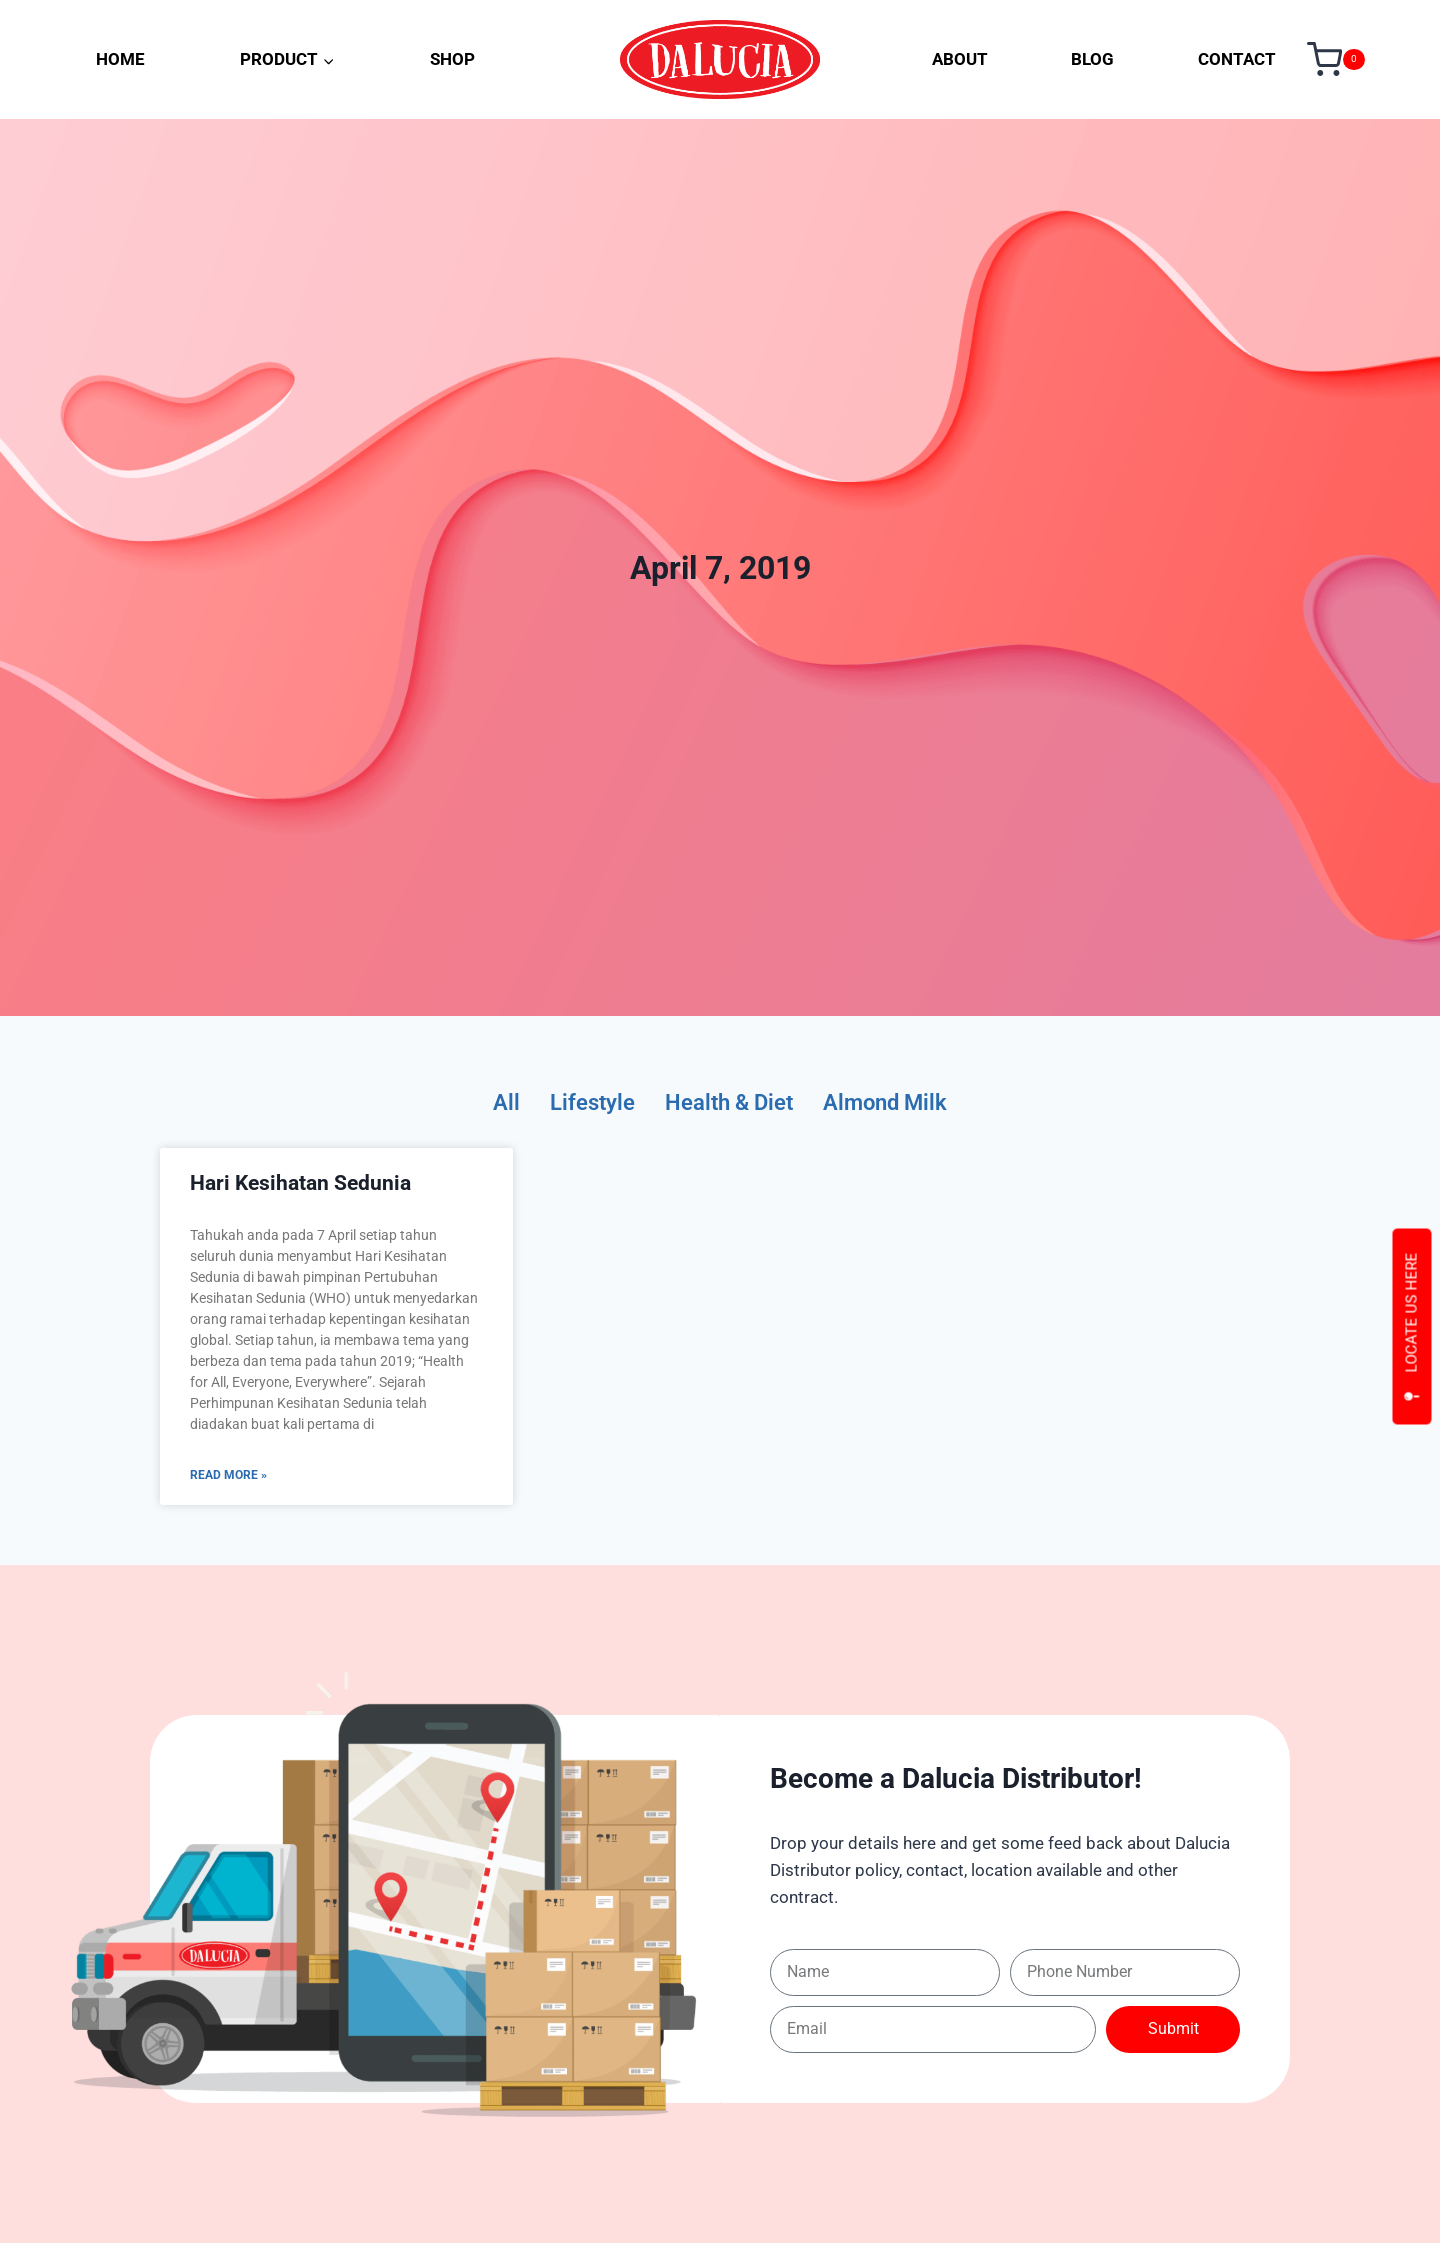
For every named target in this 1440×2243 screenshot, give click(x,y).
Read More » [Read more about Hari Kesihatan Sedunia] (228, 1477)
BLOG (1092, 59)
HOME (120, 59)
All (491, 1103)
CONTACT (1237, 59)
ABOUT (960, 59)
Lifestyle (581, 1103)
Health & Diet (727, 1103)
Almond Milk (896, 1103)
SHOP (452, 59)
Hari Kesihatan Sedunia (300, 1185)
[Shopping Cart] (1336, 59)
